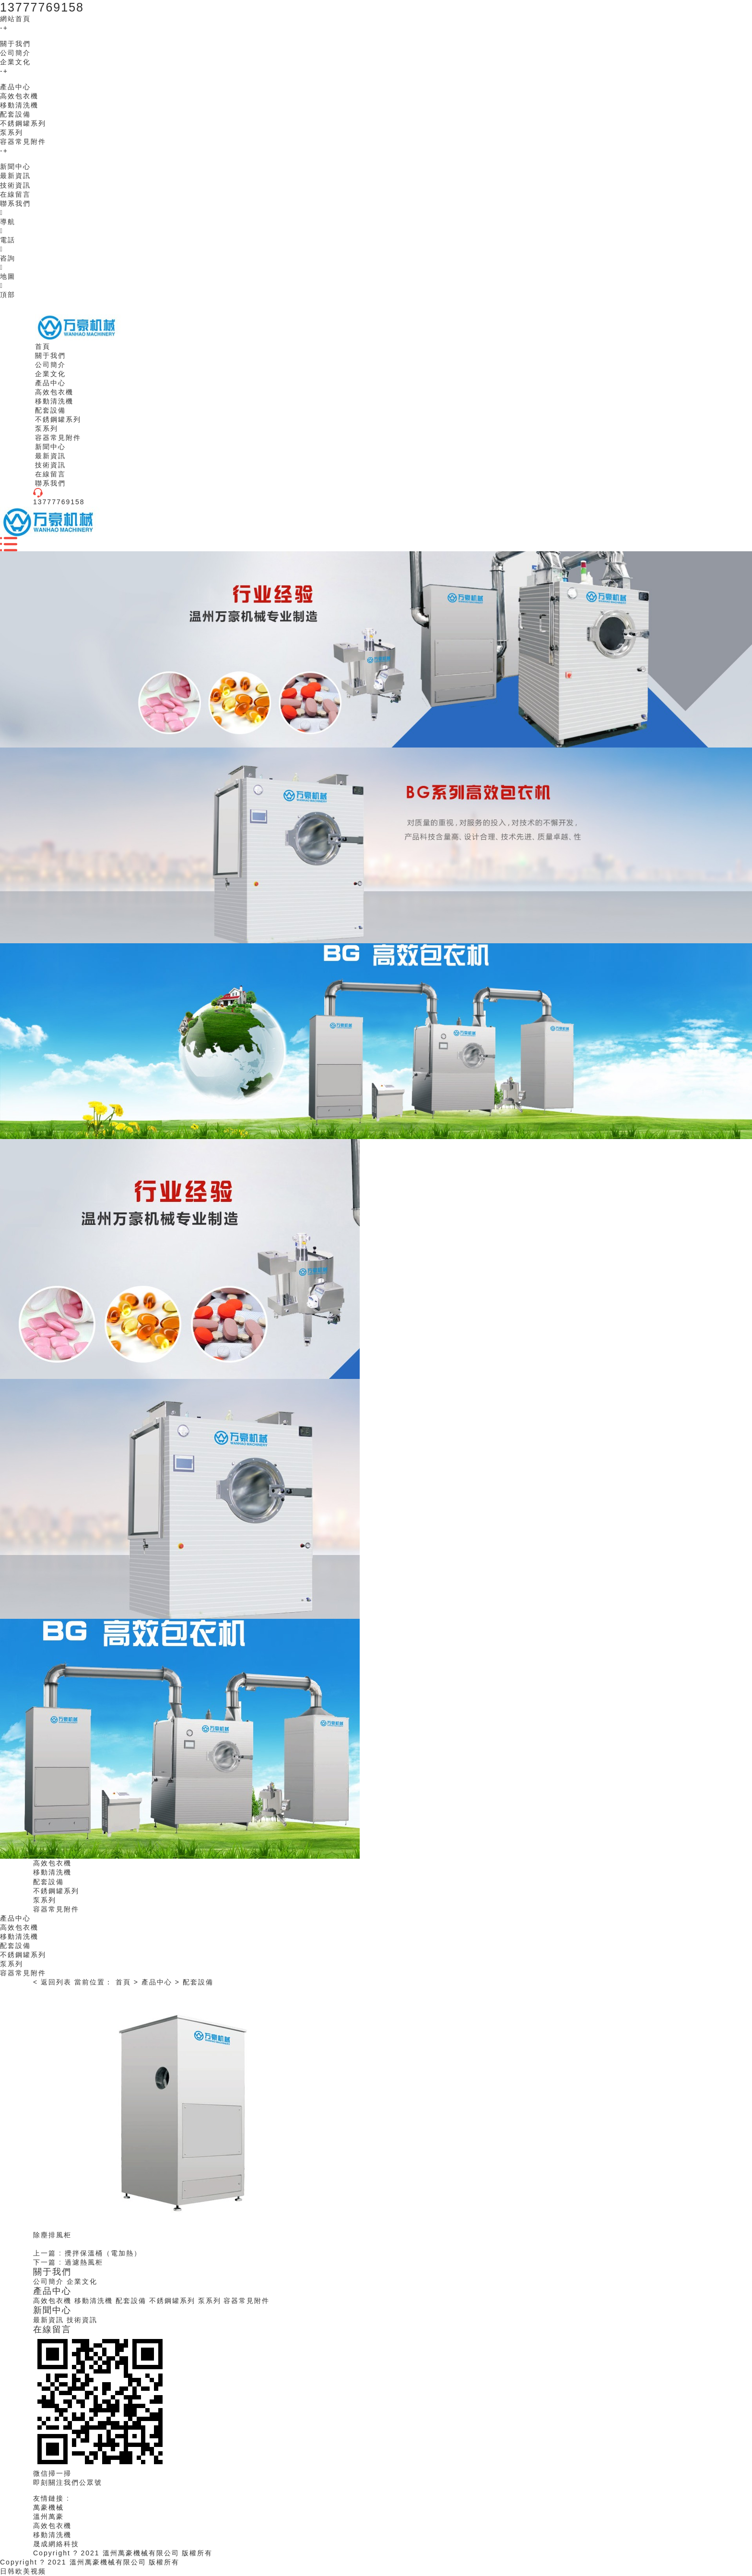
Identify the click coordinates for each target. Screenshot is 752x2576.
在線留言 (15, 194)
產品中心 (15, 87)
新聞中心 (15, 166)
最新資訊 (15, 175)
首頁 (123, 1982)
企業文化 (15, 62)
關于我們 (15, 43)
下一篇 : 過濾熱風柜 (68, 2262)
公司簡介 (15, 53)
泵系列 (11, 132)
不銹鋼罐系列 (23, 123)
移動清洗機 (19, 105)
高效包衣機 (19, 96)
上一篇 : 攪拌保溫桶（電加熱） (87, 2253)
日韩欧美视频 (23, 2571)
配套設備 (15, 114)
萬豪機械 (48, 2507)
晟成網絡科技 (56, 2544)
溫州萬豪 (48, 2516)
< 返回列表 (52, 1982)
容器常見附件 (23, 141)
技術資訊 (15, 185)
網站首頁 (15, 19)
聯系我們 (15, 203)
